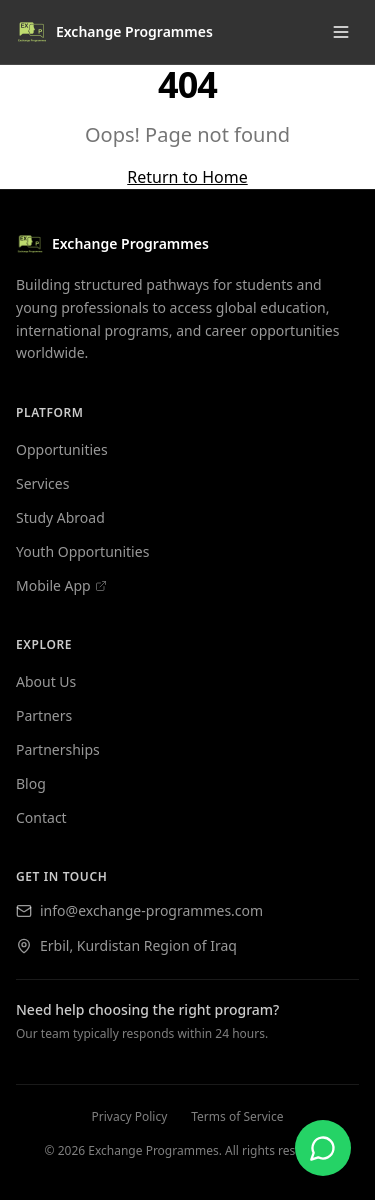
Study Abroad (60, 517)
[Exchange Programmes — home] (187, 244)
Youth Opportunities (82, 551)
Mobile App (61, 586)
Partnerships (58, 749)
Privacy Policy (130, 1116)
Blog (31, 783)
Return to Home (187, 177)
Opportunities (62, 449)
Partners (44, 715)
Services (42, 483)
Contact (41, 817)
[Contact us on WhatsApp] (323, 1148)
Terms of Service (237, 1116)
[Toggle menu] (341, 32)
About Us (46, 681)
